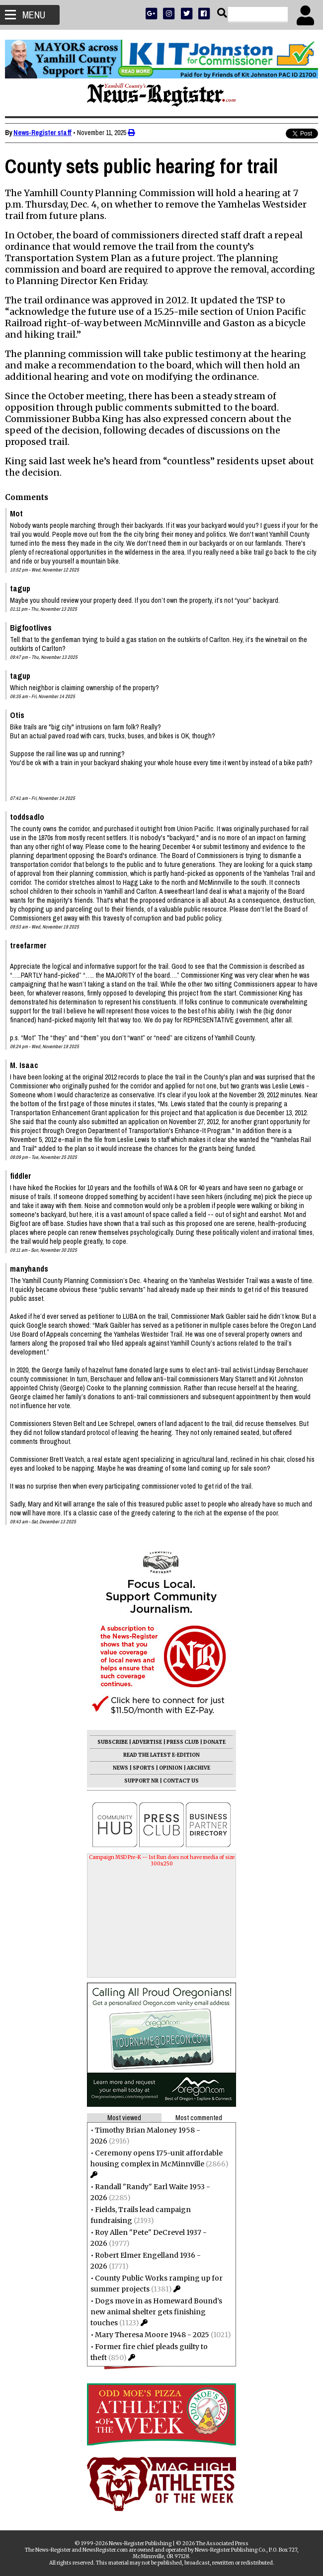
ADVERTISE (147, 1742)
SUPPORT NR (141, 1781)
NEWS (120, 1768)
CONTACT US (181, 1781)
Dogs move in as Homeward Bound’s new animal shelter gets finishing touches (156, 2311)
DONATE (214, 1742)
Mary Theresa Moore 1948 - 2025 (152, 2334)
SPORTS (144, 1768)
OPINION (170, 1768)
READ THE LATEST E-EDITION (161, 1755)
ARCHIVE (198, 1768)
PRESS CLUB (182, 1742)
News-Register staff (42, 132)
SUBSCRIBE (112, 1742)
